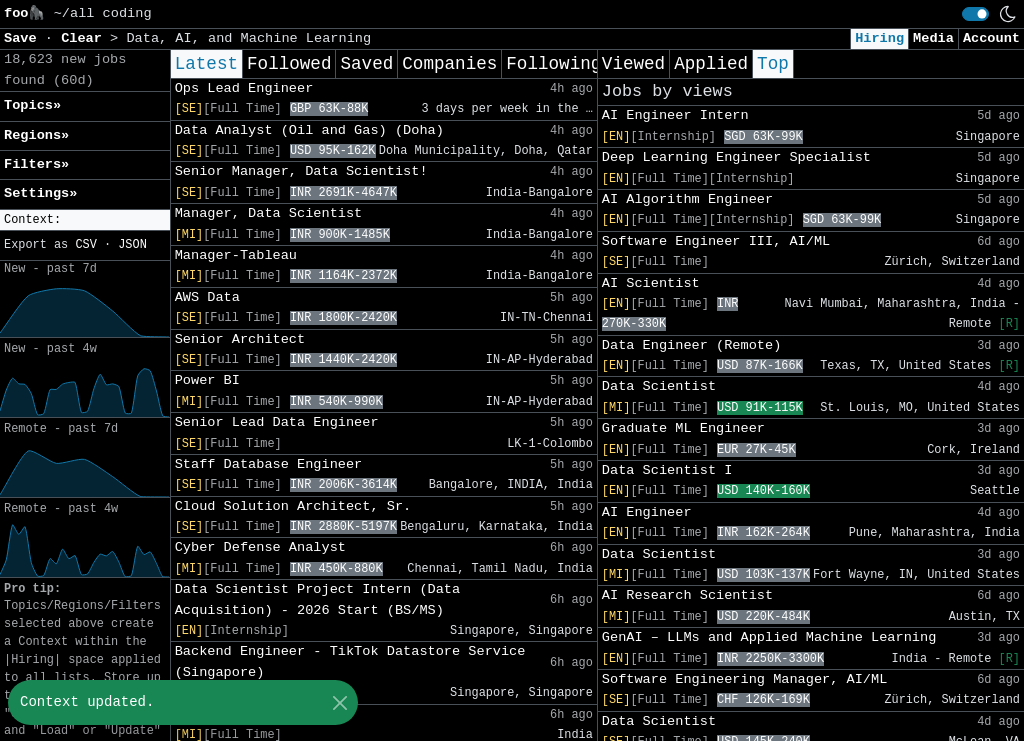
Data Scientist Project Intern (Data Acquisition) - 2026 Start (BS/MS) (318, 599)
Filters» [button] (36, 164)
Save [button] (24, 38)
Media (933, 38)
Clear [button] (85, 38)
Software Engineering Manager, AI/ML (745, 679)
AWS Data (207, 297)
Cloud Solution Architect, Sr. (293, 506)
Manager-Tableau (236, 255)
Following (553, 64)
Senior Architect (240, 339)
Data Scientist (659, 386)
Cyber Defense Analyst (260, 547)
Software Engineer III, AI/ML (716, 241)
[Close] (339, 702)
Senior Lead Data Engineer (277, 422)
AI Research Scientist (687, 595)
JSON (132, 245)
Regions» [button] (36, 135)
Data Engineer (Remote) (691, 345)
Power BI (207, 380)
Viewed (633, 64)
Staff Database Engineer (269, 464)
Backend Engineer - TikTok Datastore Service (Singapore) (350, 661)
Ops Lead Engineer (244, 88)
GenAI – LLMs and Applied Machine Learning (769, 637)
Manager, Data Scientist (269, 213)
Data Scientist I (667, 470)
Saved (366, 64)
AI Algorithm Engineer (687, 199)
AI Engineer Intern (675, 115)
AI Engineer (647, 512)
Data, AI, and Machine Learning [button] (248, 38)
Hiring (879, 38)
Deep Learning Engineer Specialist (736, 157)
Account (991, 38)
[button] (85, 220)
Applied (711, 64)
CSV (85, 245)
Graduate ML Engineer (683, 428)
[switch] (975, 14)
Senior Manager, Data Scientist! (301, 171)
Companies (449, 64)
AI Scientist (651, 283)
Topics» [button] (32, 105)
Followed (289, 64)
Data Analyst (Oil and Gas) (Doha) (309, 130)
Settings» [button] (40, 193)
